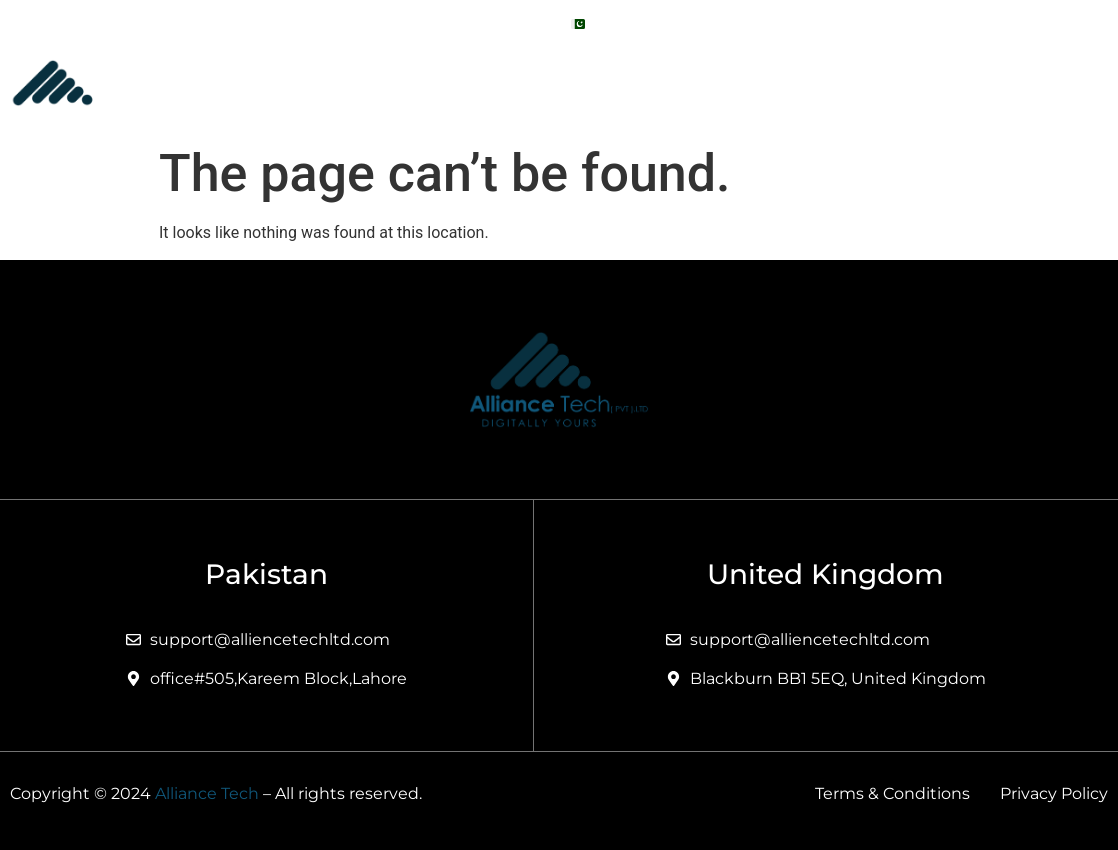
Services (631, 81)
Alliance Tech (207, 793)
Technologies (898, 81)
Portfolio (757, 81)
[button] (631, 82)
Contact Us (1042, 81)
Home (416, 81)
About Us (511, 81)
